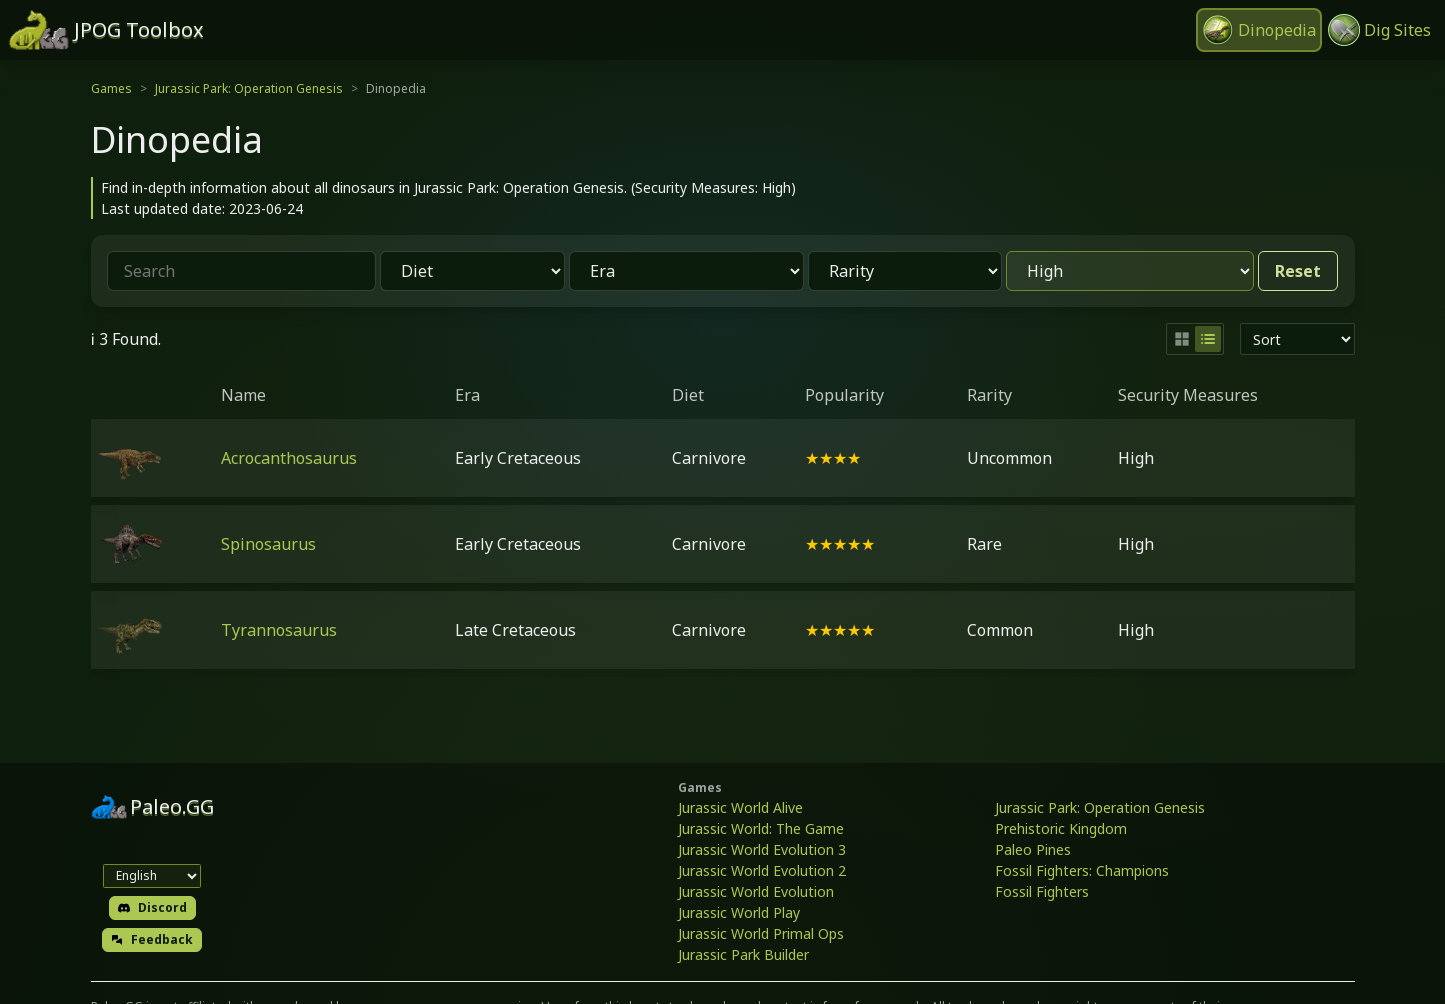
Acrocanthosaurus (289, 458)
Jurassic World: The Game (761, 828)
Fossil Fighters (1042, 891)
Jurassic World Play (739, 912)
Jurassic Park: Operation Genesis (249, 88)
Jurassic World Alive (740, 807)
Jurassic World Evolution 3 (762, 849)
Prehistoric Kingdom (1061, 828)
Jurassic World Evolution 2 (762, 870)
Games (111, 88)
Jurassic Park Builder (743, 954)
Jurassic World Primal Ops (761, 933)
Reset (1298, 271)
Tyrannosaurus (279, 630)
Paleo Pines (1033, 849)
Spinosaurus (268, 544)
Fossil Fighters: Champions (1082, 870)
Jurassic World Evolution (756, 891)
